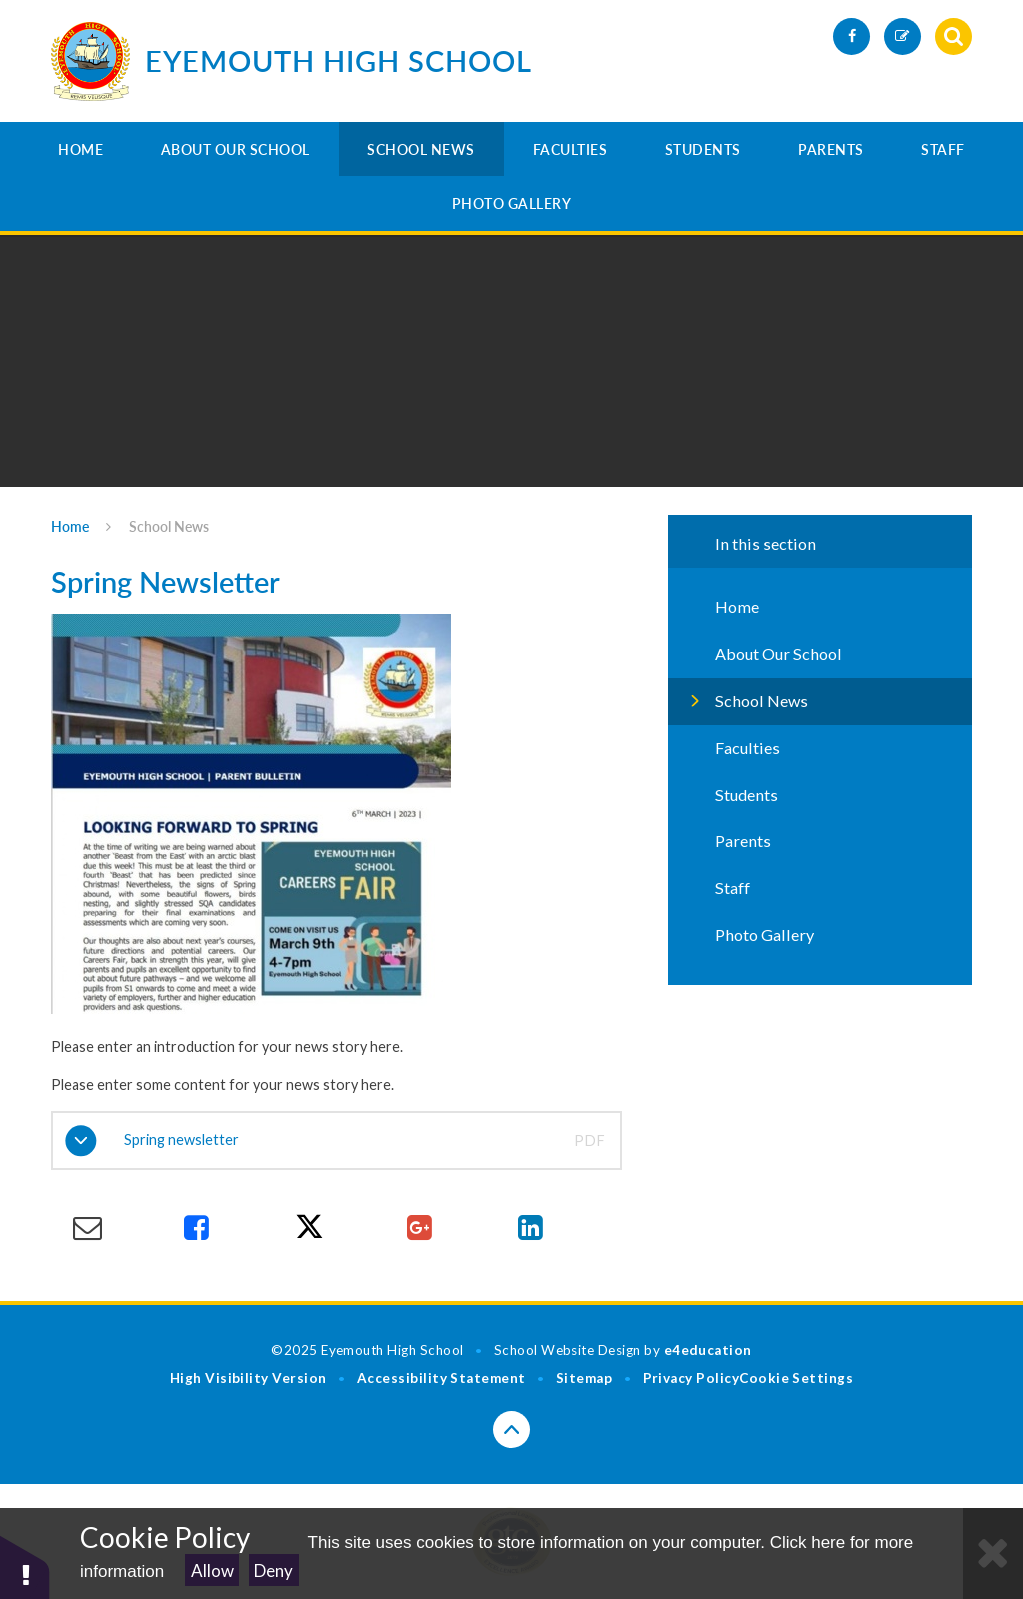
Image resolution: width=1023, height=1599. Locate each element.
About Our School (235, 149)
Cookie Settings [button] (796, 1378)
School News (421, 149)
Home (80, 149)
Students (703, 149)
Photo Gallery (512, 203)
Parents (831, 149)
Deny (273, 1570)
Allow (212, 1570)
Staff (943, 149)
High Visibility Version (248, 1378)
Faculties (570, 149)
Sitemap (584, 1378)
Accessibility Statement (441, 1378)
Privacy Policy (691, 1378)
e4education (708, 1350)
